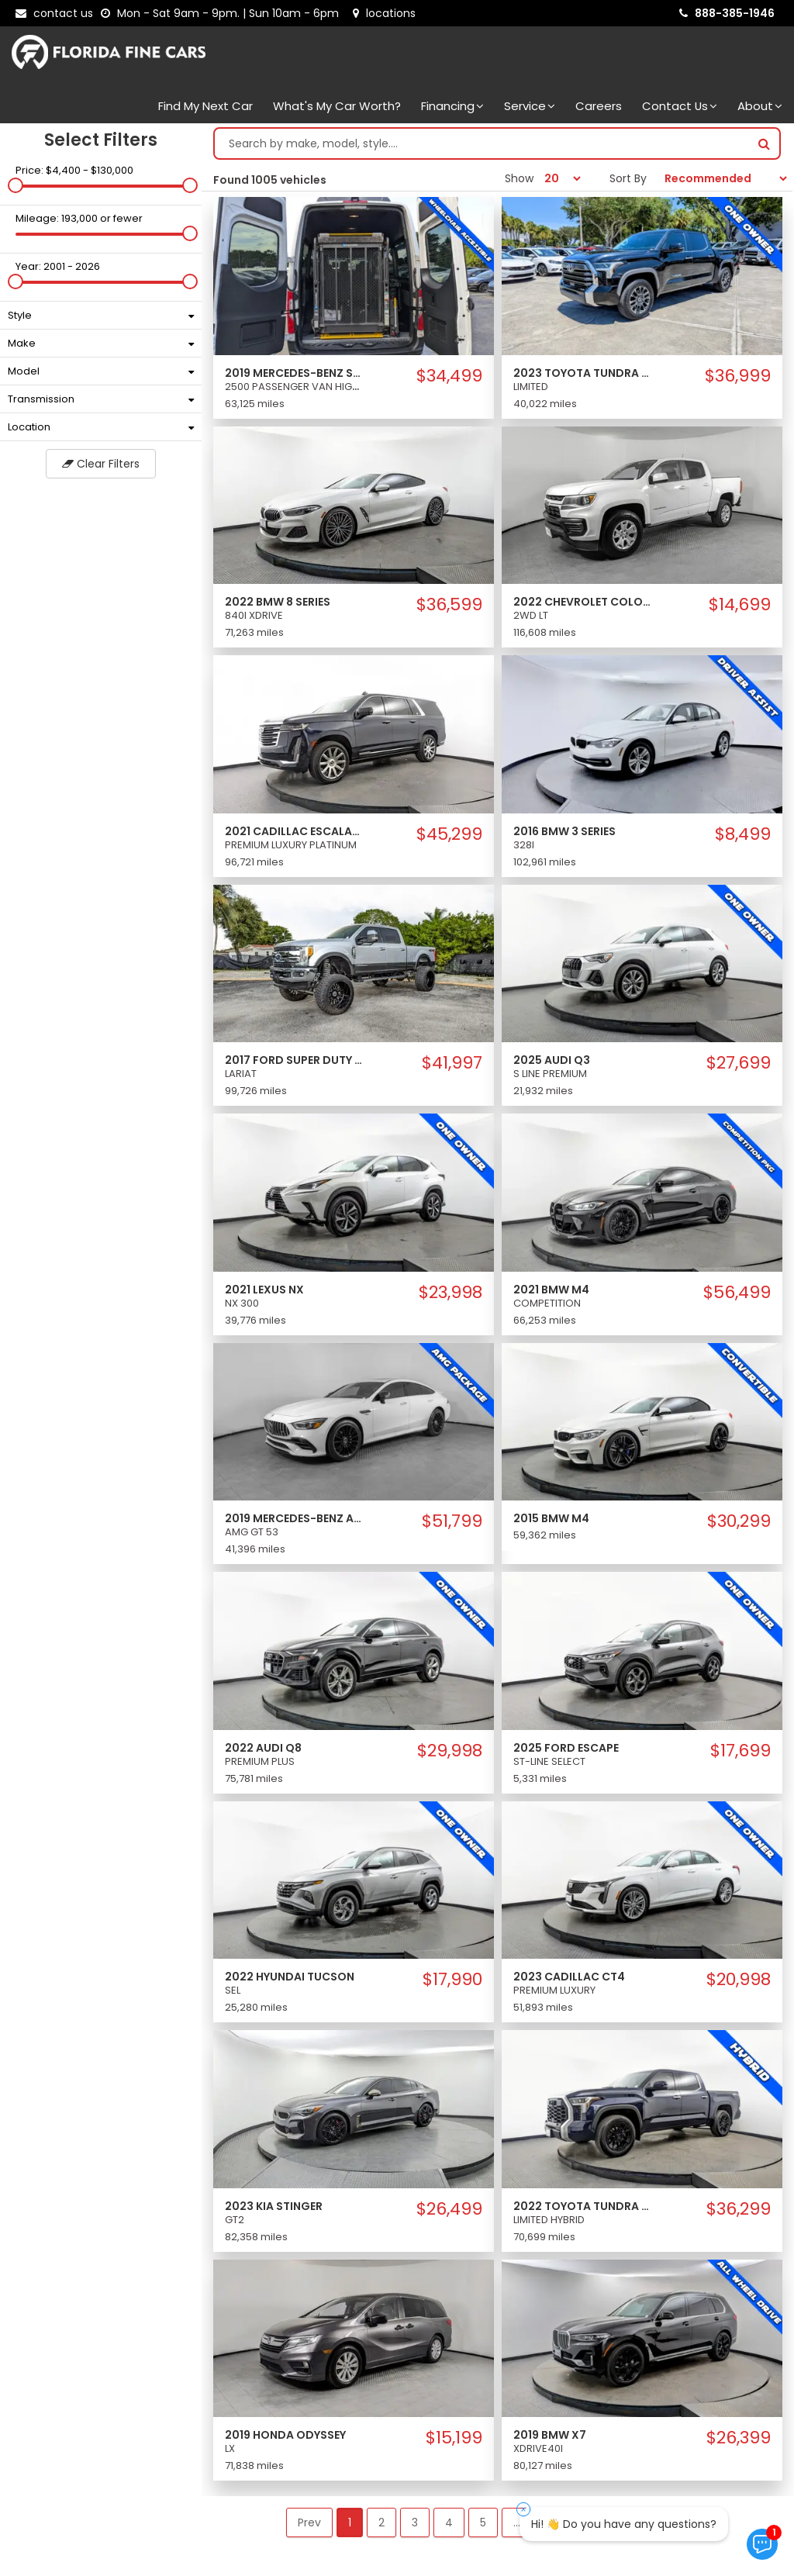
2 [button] (381, 2522)
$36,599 (449, 605)
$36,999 (738, 376)
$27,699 (738, 1063)
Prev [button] (309, 2522)
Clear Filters (101, 463)
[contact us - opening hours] (223, 13)
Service (529, 106)
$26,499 (449, 2209)
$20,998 (738, 1979)
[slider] (15, 185)
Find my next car (205, 106)
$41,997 (452, 1063)
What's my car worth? (337, 106)
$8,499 (743, 834)
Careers (598, 106)
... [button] (516, 2522)
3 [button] (415, 2522)
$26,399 (738, 2438)
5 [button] (483, 2522)
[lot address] (384, 13)
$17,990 (452, 1979)
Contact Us (679, 106)
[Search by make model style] (482, 143)
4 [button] (449, 2522)
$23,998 (450, 1292)
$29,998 (449, 1751)
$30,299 (739, 1521)
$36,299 (738, 2209)
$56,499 (737, 1292)
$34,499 (449, 376)
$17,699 (740, 1751)
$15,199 (454, 2438)
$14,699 (740, 605)
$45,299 (449, 834)
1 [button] (349, 2522)
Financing (452, 106)
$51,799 (452, 1521)
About (759, 106)
